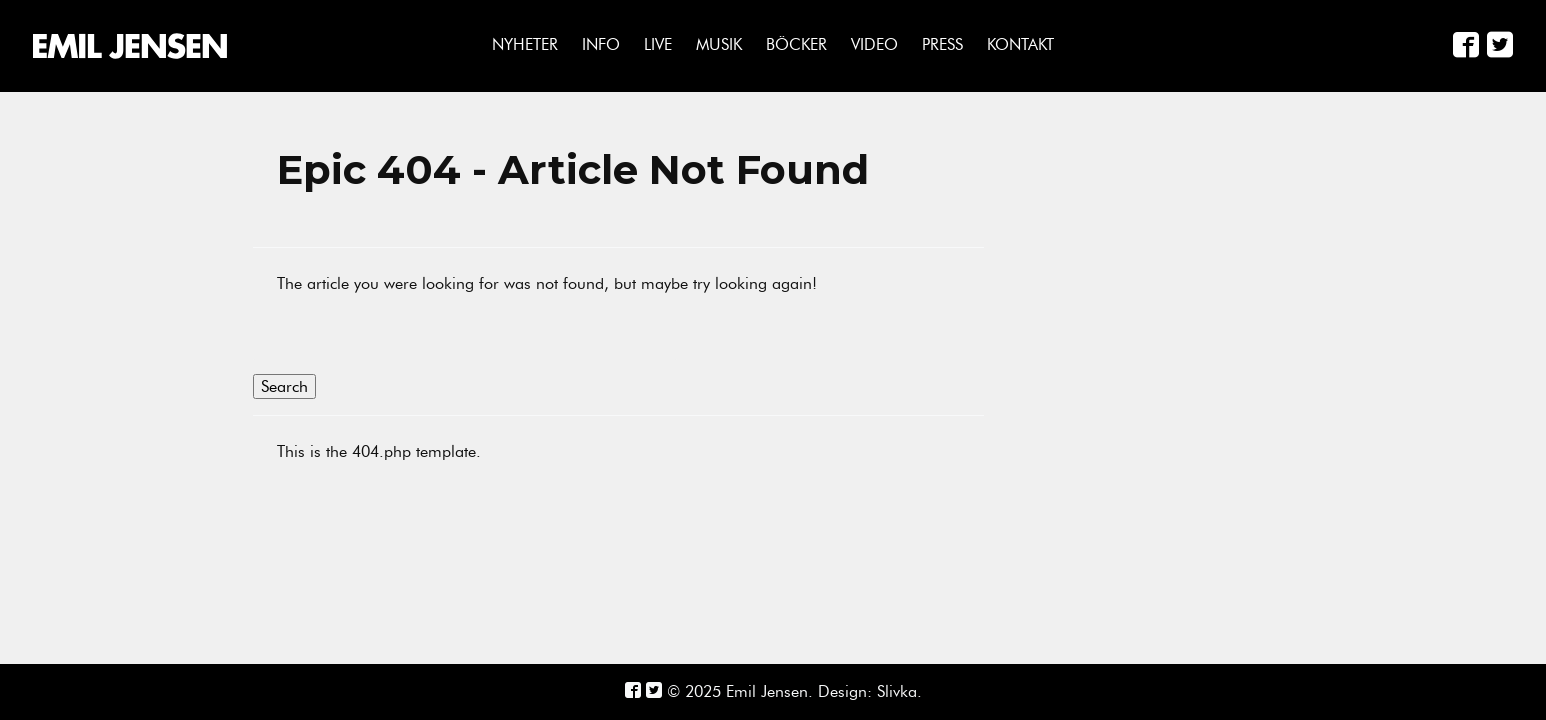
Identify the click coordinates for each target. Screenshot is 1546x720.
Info (601, 44)
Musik (719, 44)
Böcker (796, 44)
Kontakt (1020, 44)
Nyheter (525, 44)
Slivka (897, 691)
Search (284, 386)
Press (942, 44)
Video (874, 44)
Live (658, 44)
